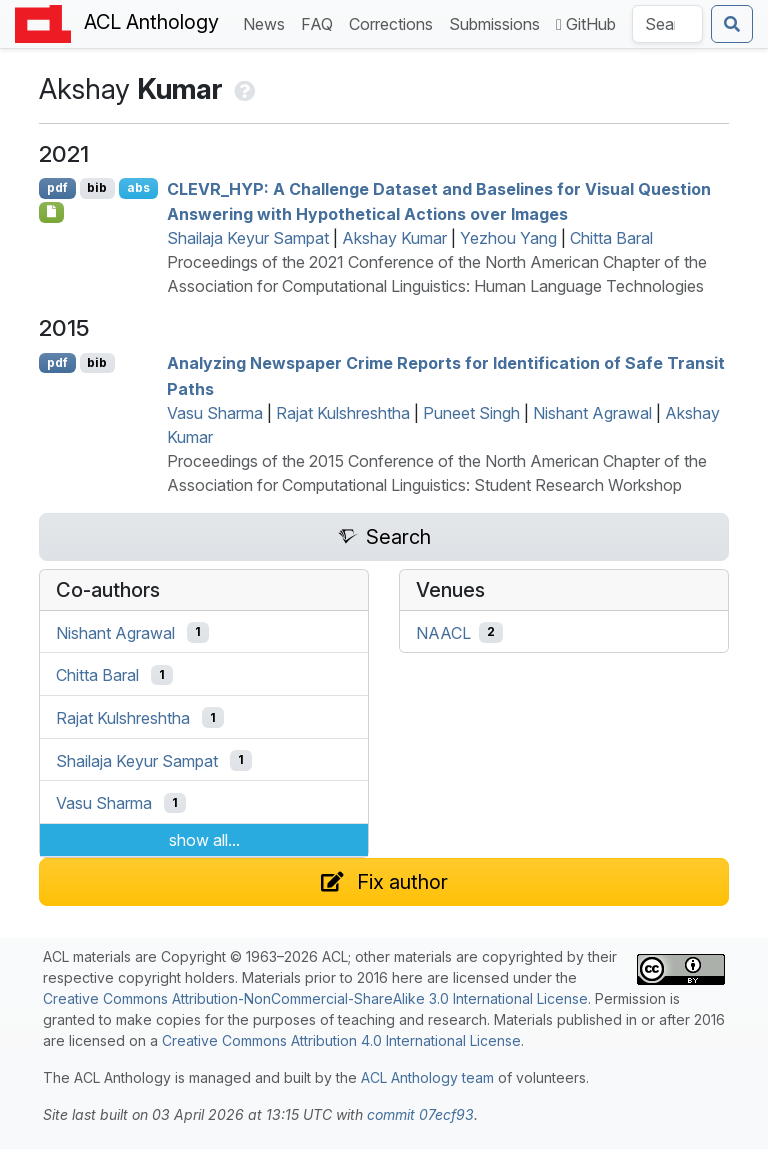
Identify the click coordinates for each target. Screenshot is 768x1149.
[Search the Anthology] (667, 24)
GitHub (586, 24)
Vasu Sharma (215, 413)
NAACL (443, 632)
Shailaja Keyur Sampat (248, 238)
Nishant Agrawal (592, 413)
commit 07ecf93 (420, 1114)
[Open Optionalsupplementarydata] (51, 212)
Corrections (395, 22)
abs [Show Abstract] (138, 187)
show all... (204, 840)
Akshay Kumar (394, 238)
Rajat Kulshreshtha (343, 413)
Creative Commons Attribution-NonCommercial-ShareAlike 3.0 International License (315, 998)
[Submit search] (732, 24)
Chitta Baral (611, 238)
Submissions (498, 22)
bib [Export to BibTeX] (97, 187)
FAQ (321, 22)
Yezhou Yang (508, 238)
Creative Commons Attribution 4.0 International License (341, 1040)
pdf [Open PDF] (57, 187)
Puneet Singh (471, 413)
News (268, 22)
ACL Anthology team (427, 1077)
